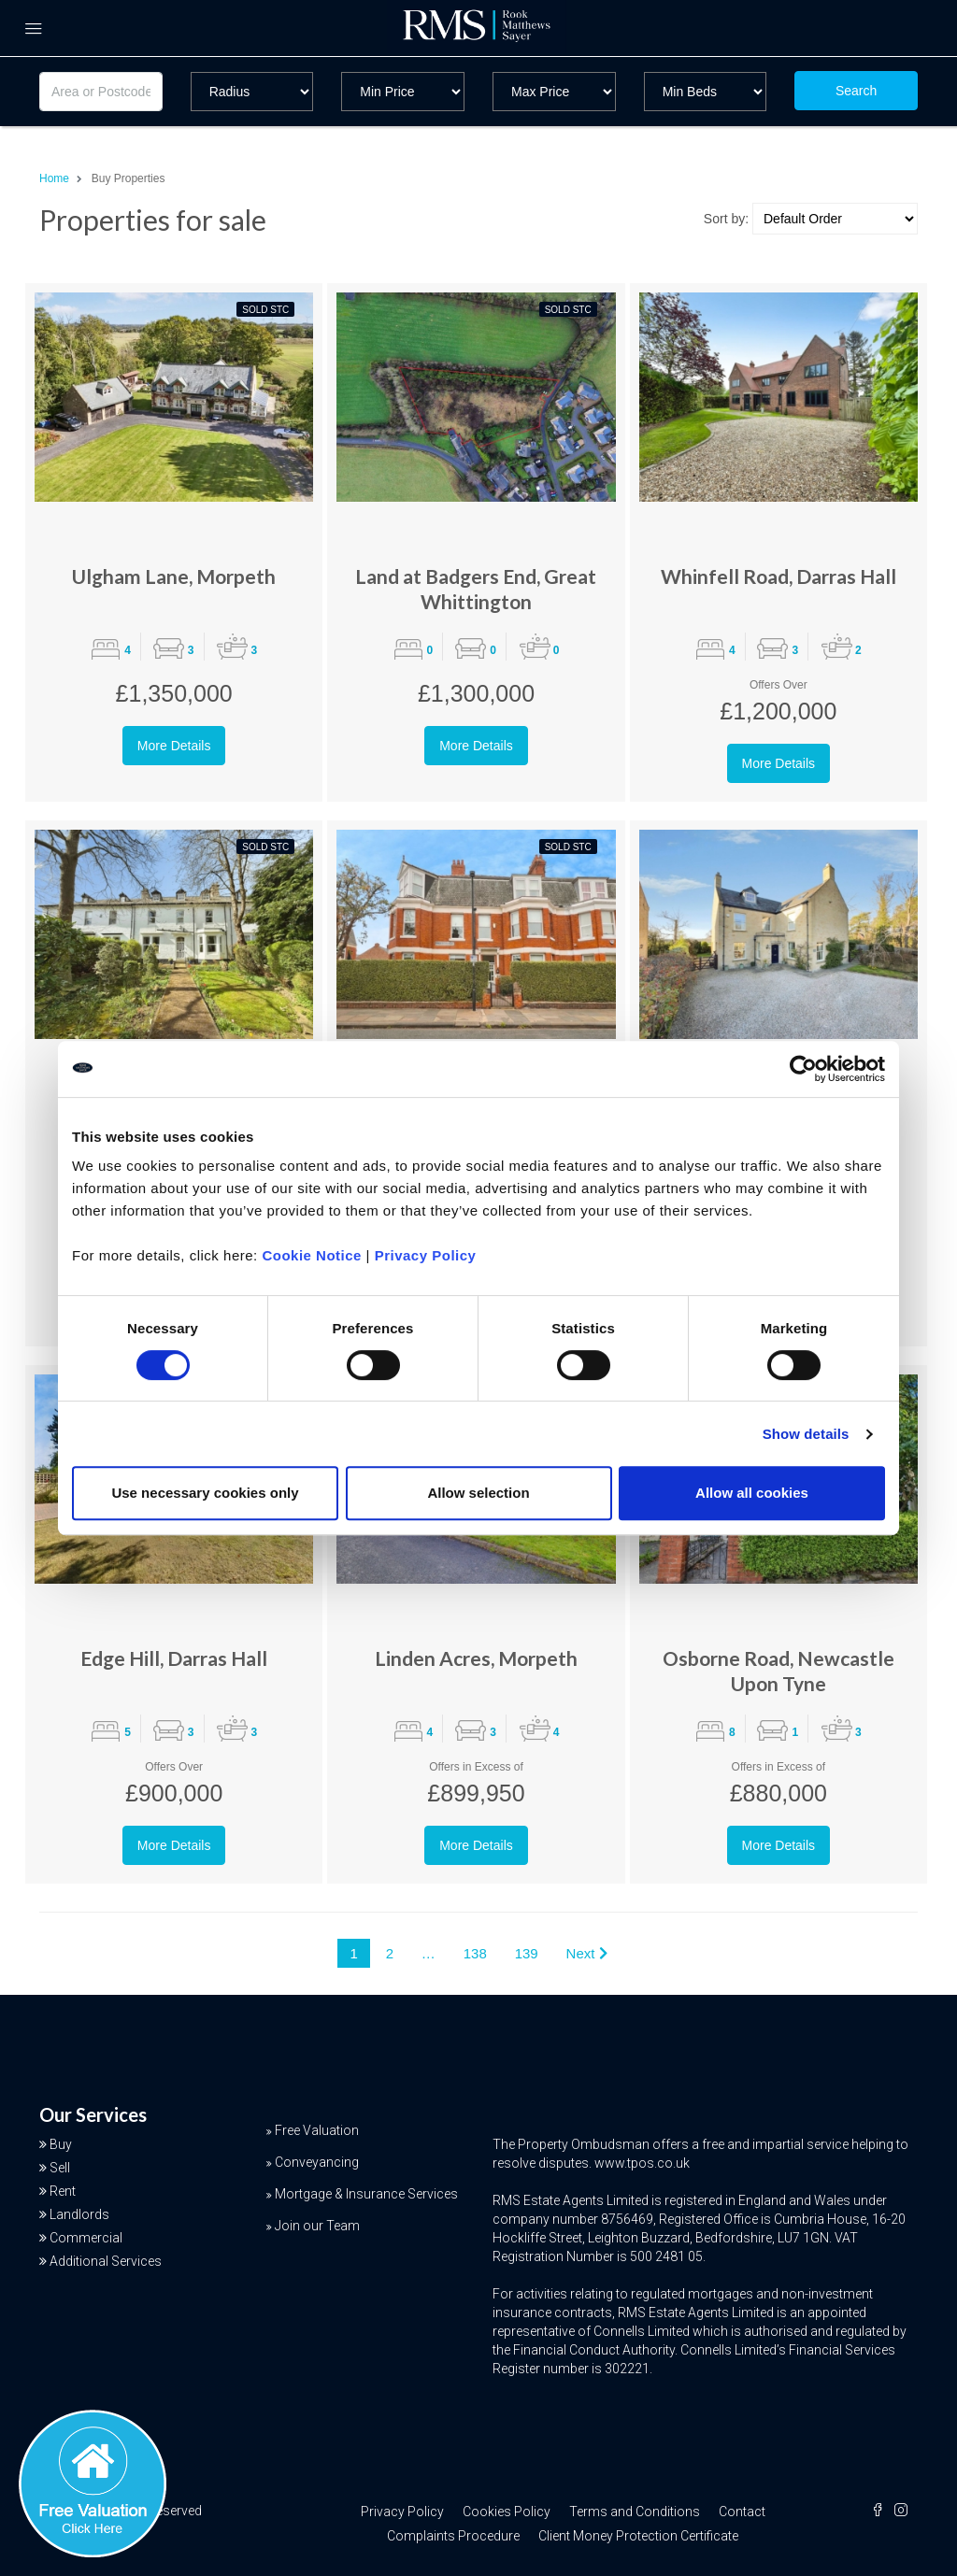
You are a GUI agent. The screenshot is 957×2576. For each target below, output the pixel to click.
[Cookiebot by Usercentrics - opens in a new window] (803, 1069)
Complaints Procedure (453, 2535)
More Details (174, 745)
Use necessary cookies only (204, 1493)
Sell (60, 2167)
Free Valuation (317, 2130)
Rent (63, 2191)
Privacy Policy (426, 1255)
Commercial (86, 2237)
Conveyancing (317, 2162)
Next (586, 1953)
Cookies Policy (506, 2511)
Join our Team (317, 2225)
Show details (806, 1434)
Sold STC (265, 310)
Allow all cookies (751, 1493)
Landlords (79, 2214)
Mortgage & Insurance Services (366, 2193)
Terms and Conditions (634, 2511)
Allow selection (478, 1493)
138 (475, 1953)
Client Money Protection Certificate (638, 2535)
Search (856, 90)
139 (526, 1953)
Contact (742, 2511)
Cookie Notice (312, 1255)
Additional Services (106, 2261)
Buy (61, 2144)
